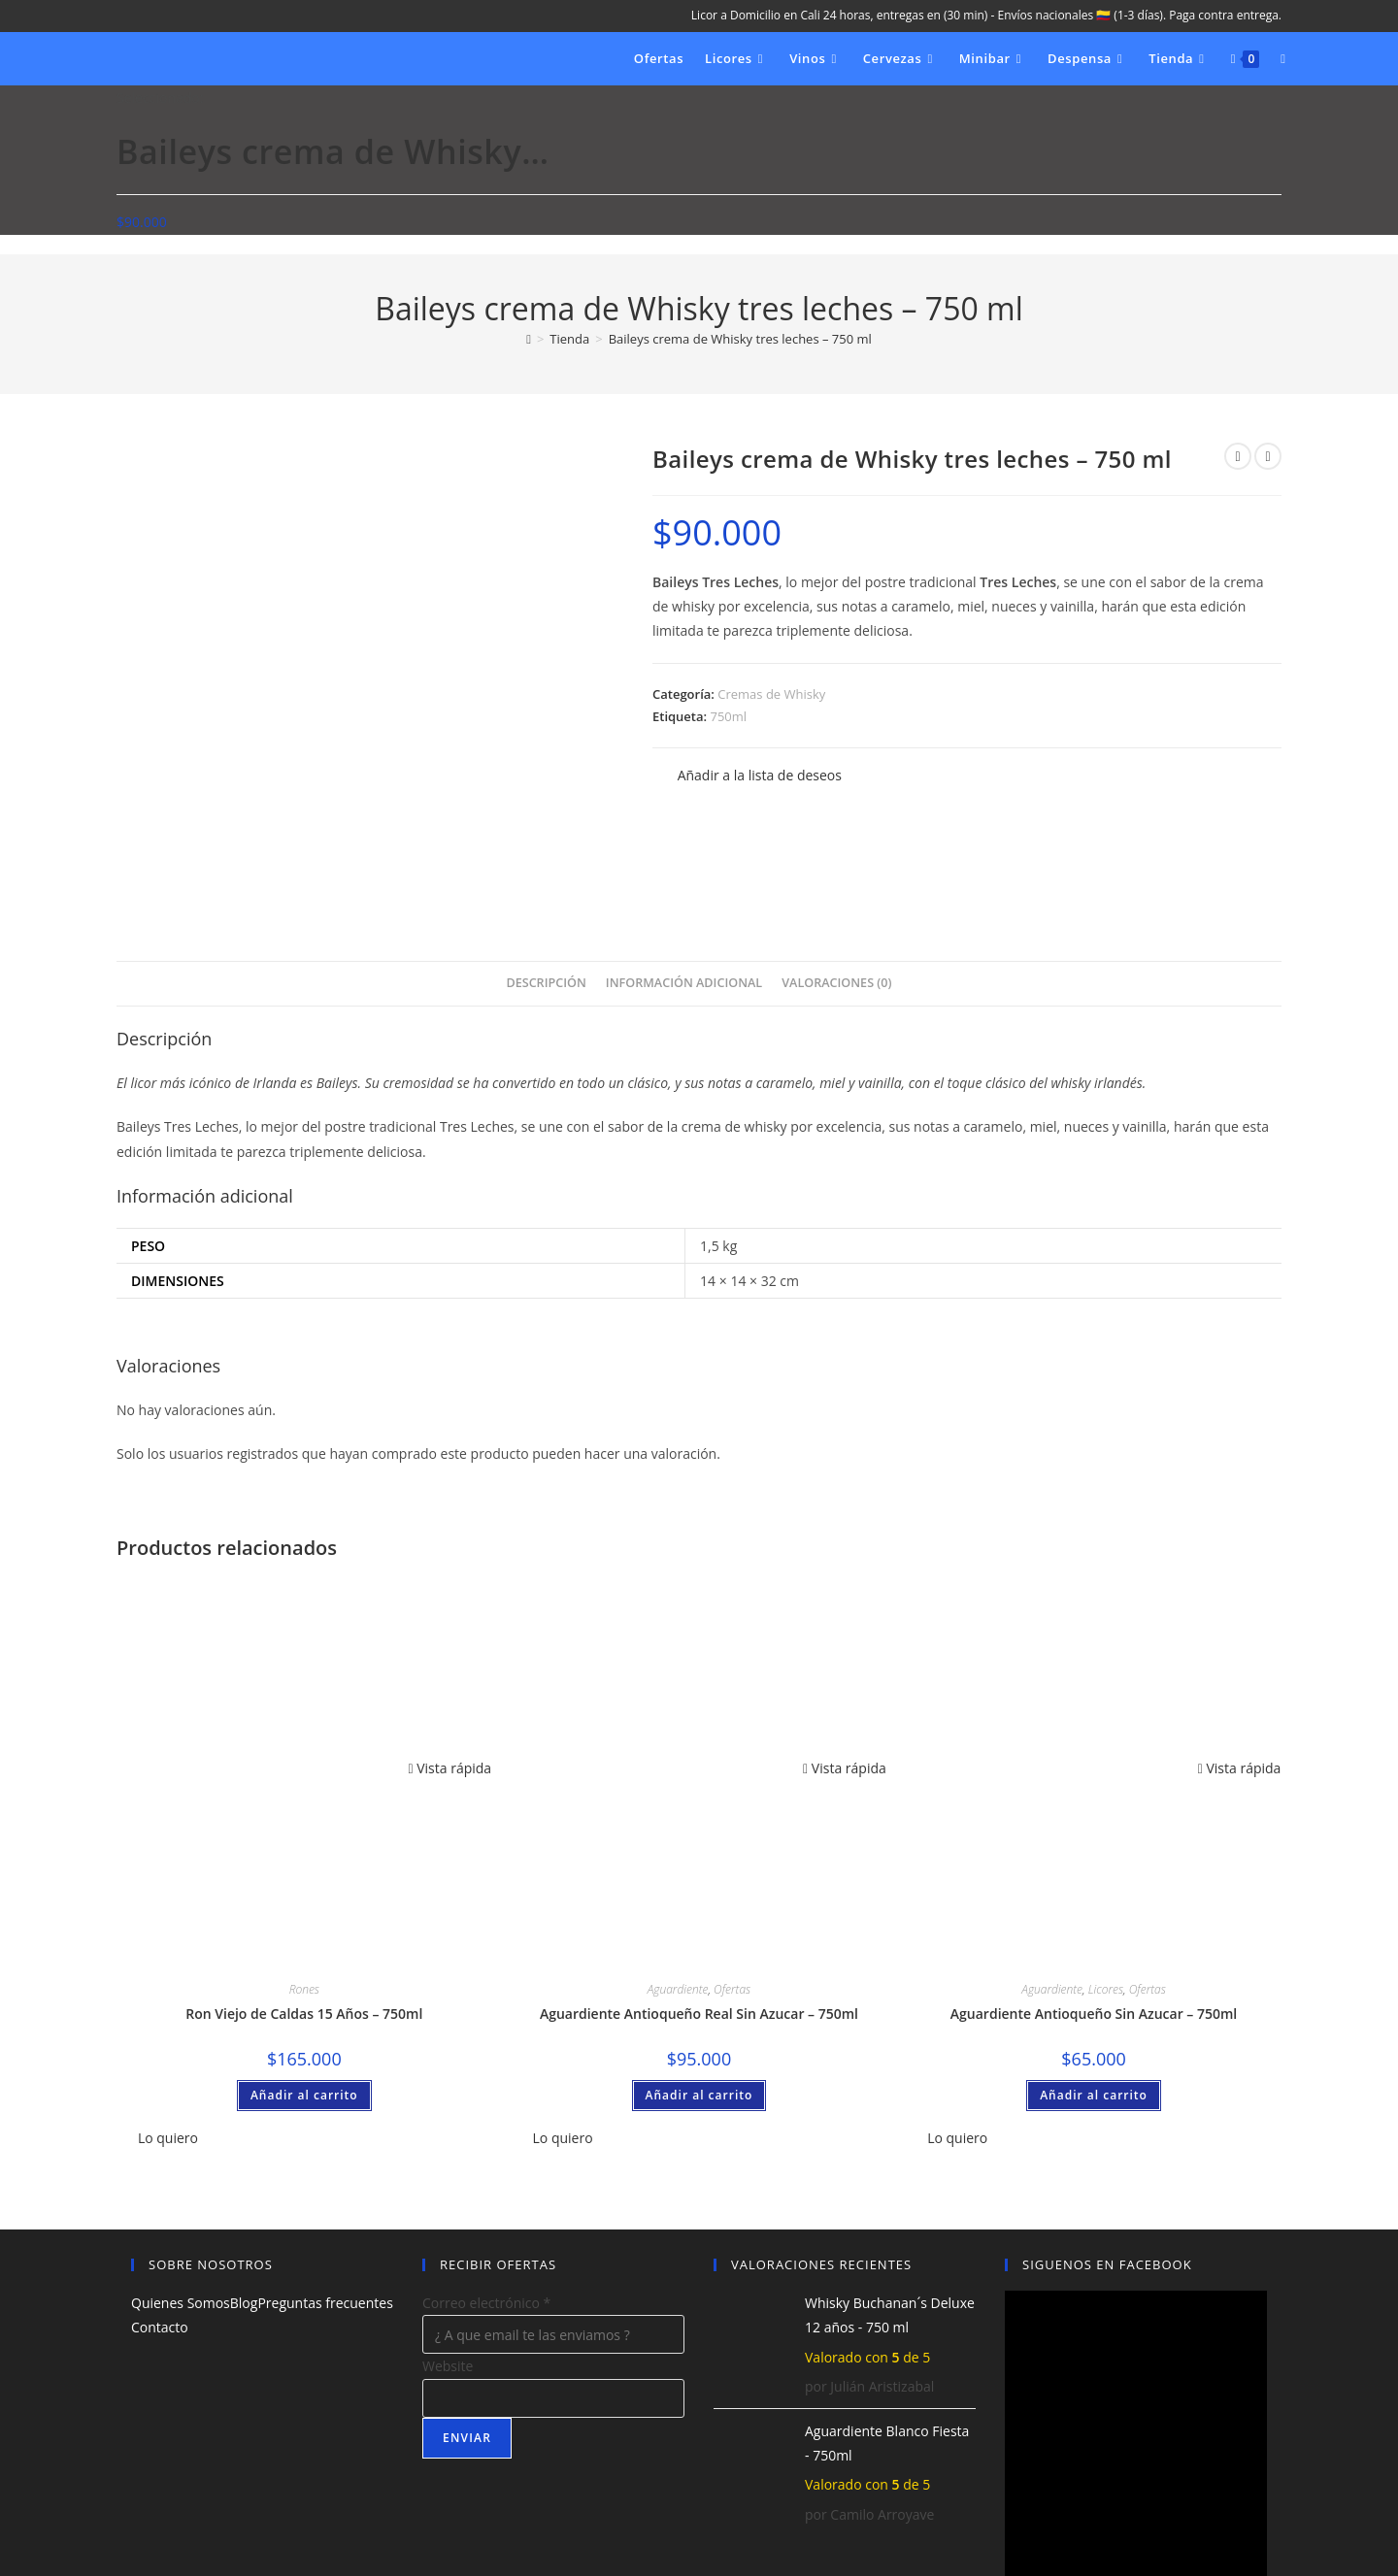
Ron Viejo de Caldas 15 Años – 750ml (303, 1904)
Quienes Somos (180, 2193)
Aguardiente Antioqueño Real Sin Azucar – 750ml (699, 1904)
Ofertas (732, 1879)
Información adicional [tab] (684, 873)
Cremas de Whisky (771, 694)
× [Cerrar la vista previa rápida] (4, 2564)
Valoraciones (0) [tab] (836, 873)
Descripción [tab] (545, 873)
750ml (728, 716)
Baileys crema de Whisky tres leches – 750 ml (740, 338)
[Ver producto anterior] (1237, 456)
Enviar (467, 2328)
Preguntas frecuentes (324, 2193)
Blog (244, 2193)
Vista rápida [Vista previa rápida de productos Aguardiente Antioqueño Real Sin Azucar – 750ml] (844, 1658)
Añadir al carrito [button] (304, 1985)
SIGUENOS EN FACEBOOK (1107, 2154)
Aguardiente (678, 1879)
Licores (1105, 1879)
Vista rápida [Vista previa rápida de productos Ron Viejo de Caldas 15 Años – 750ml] (449, 1658)
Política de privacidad (1224, 2529)
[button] (747, 775)
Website (447, 2257)
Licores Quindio (234, 2529)
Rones (304, 1879)
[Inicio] (528, 338)
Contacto (159, 2218)
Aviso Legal (1120, 2529)
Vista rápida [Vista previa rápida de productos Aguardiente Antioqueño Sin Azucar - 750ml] (1240, 1658)
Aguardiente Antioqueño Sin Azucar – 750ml (1093, 1904)
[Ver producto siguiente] (1268, 456)
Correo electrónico (486, 2193)
